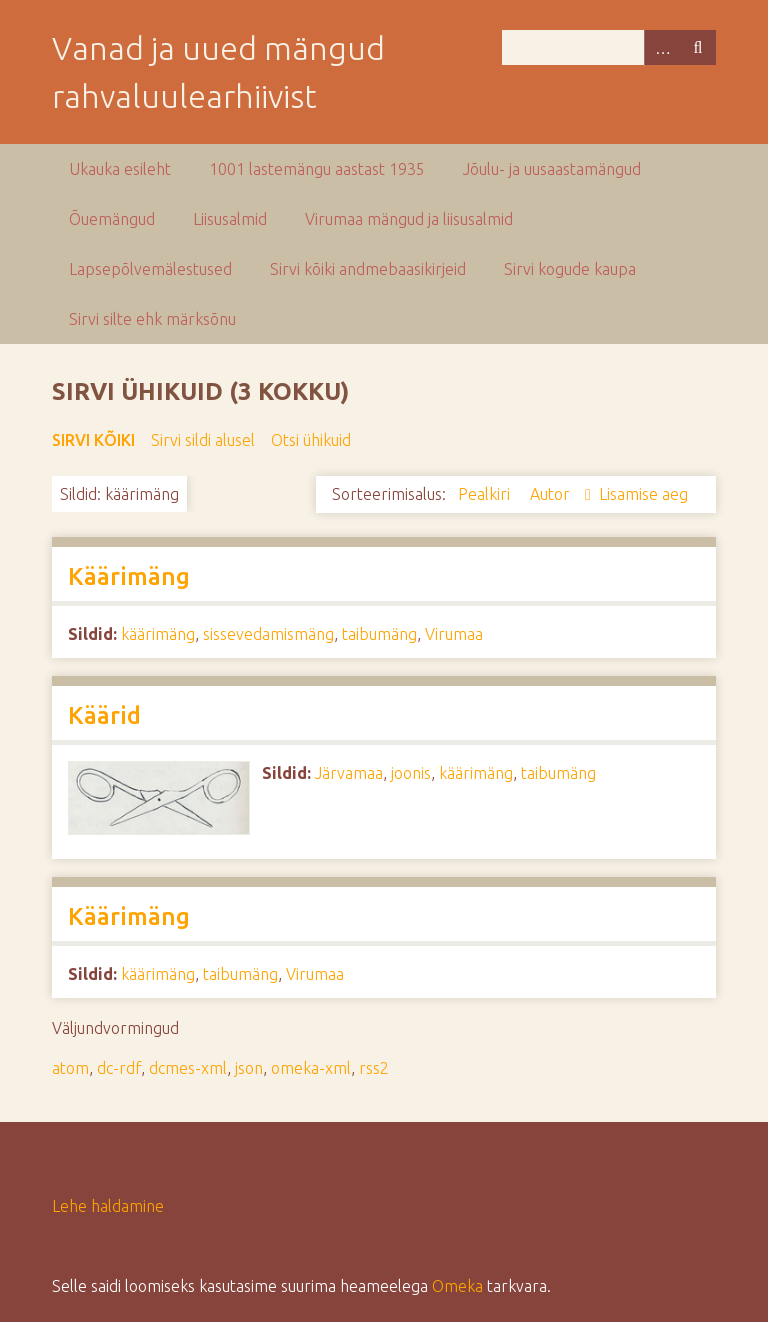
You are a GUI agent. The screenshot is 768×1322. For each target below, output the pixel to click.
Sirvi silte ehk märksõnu (152, 319)
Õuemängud (112, 219)
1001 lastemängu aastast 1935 (317, 169)
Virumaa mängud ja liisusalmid (409, 219)
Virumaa (454, 634)
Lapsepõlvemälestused (150, 269)
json (249, 1068)
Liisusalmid (230, 219)
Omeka (457, 1286)
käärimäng (158, 634)
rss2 (374, 1068)
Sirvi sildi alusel (203, 440)
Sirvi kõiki (93, 440)
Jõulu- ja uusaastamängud (552, 169)
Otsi (698, 47)
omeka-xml (311, 1068)
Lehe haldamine (108, 1206)
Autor (552, 494)
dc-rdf (119, 1068)
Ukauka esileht (120, 169)
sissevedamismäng (268, 634)
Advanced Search (662, 47)
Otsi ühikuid (311, 440)
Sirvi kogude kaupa (570, 269)
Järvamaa (349, 773)
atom (70, 1068)
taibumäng (379, 634)
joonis (411, 773)
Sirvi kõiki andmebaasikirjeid (368, 269)
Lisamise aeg (643, 494)
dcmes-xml (188, 1068)
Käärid (104, 715)
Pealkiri (486, 494)
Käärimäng (129, 576)
